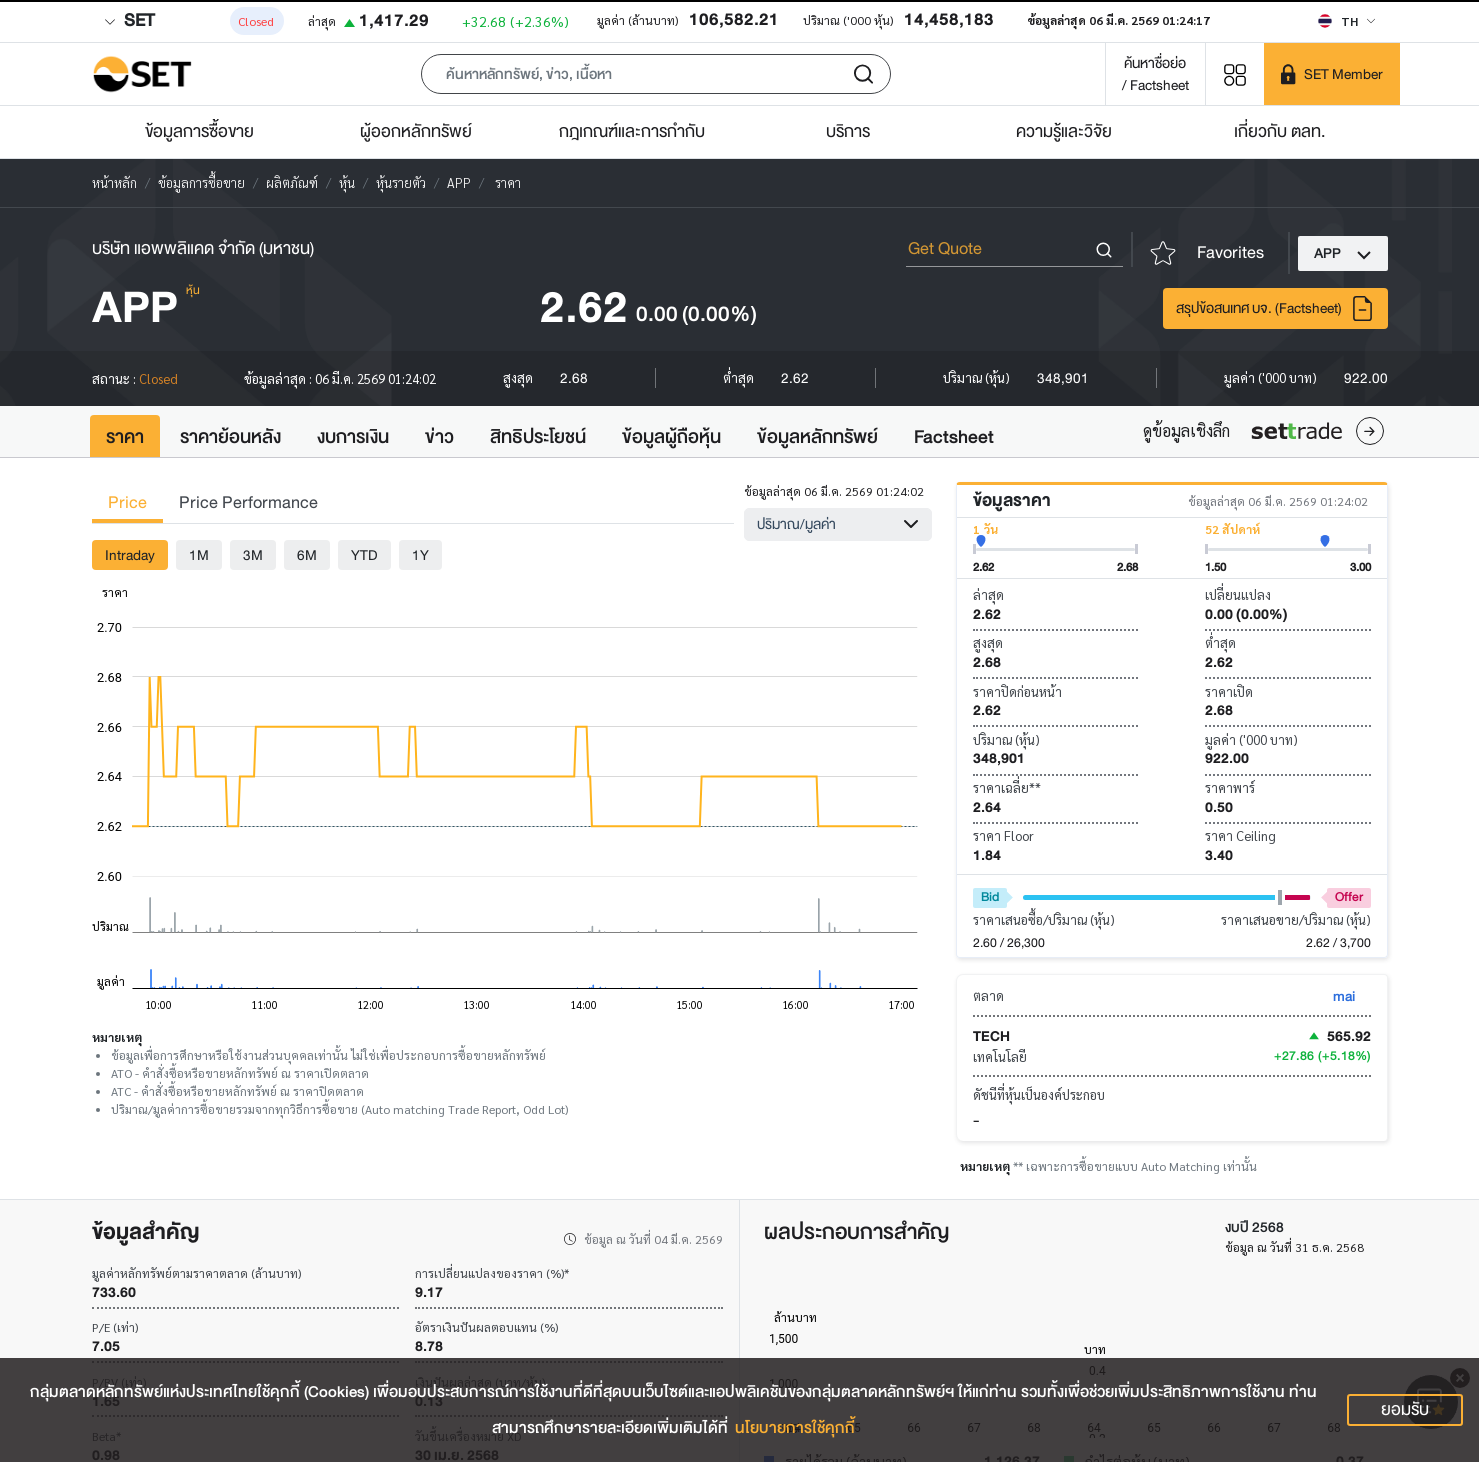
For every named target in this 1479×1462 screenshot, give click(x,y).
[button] (656, 74)
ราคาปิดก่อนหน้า (1017, 691)
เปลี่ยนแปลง (1238, 594)
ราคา (125, 437)
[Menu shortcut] (1235, 73)
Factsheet (954, 437)
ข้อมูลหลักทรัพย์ (817, 437)
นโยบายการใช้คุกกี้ (795, 1428)
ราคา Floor (1003, 835)
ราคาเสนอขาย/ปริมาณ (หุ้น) (1296, 919)
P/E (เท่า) (115, 1327)
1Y (420, 555)
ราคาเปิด (1229, 691)
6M (307, 555)
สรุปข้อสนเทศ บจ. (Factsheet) (1275, 308)
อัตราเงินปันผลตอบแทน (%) (486, 1327)
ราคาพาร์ (1230, 787)
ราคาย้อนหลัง (230, 437)
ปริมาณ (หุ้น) (1006, 739)
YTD (364, 555)
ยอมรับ (1405, 1409)
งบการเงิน (353, 437)
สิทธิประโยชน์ (538, 437)
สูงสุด (988, 642)
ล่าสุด (988, 594)
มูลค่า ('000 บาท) (1251, 739)
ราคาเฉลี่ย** (1007, 787)
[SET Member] (1332, 74)
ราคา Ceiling (1240, 835)
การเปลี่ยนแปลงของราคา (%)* (492, 1273)
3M (253, 555)
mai (1344, 996)
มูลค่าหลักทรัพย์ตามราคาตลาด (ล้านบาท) (196, 1273)
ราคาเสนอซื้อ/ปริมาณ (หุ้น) (1044, 919)
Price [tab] (127, 502)
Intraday (130, 555)
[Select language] (1346, 21)
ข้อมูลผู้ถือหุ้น (671, 437)
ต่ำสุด (1220, 642)
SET (129, 20)
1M (199, 555)
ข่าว (439, 437)
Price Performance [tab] (248, 502)
